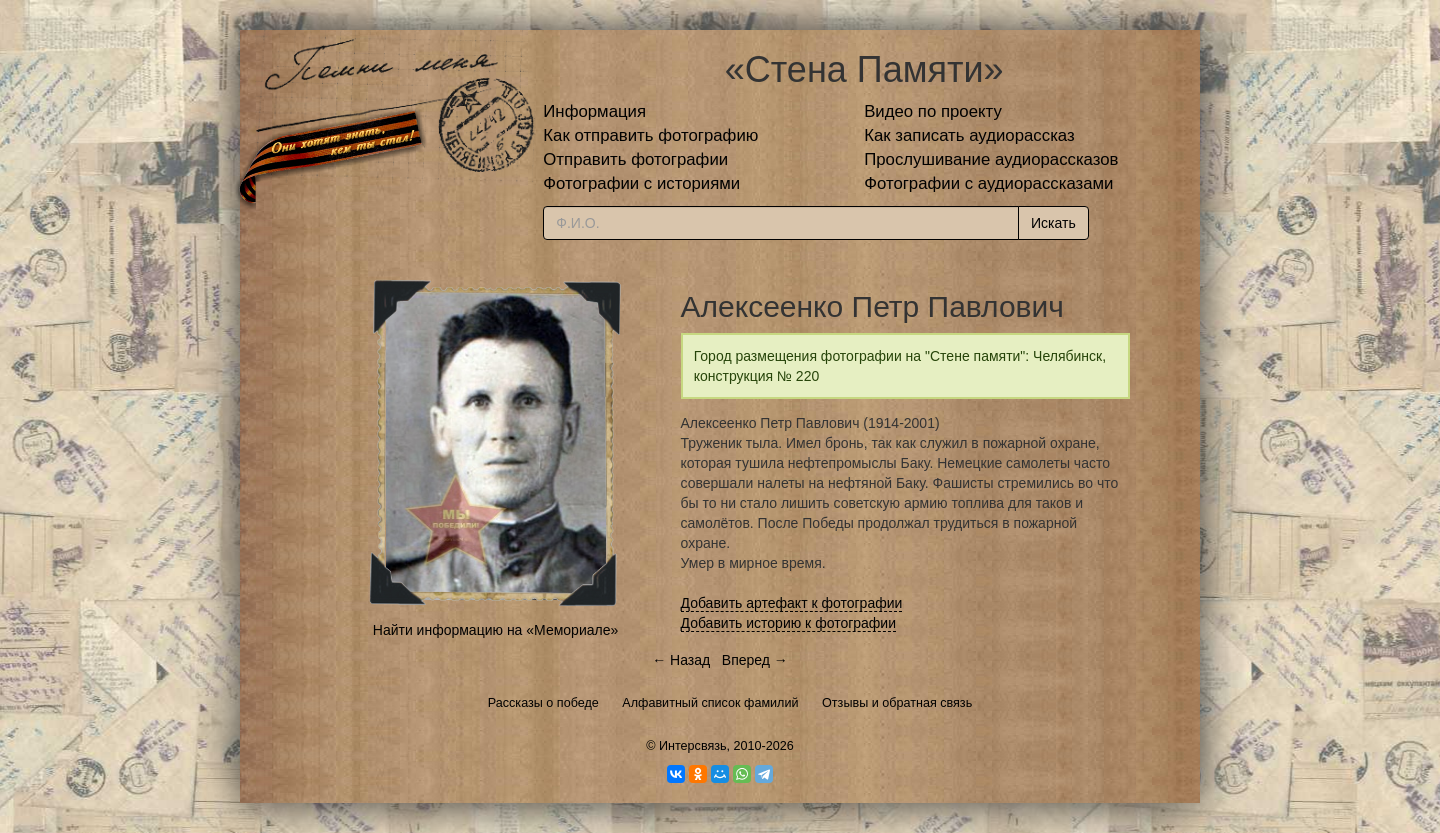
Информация (594, 111)
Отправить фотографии (635, 159)
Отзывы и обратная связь (897, 703)
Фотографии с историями (641, 183)
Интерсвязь (693, 746)
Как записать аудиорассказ (969, 135)
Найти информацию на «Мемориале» (495, 630)
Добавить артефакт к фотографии (792, 603)
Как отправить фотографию (650, 135)
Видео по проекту (933, 111)
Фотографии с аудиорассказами (988, 183)
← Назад (681, 660)
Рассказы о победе (543, 703)
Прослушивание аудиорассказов (991, 159)
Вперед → (755, 660)
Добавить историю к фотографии (789, 623)
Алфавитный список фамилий (710, 703)
